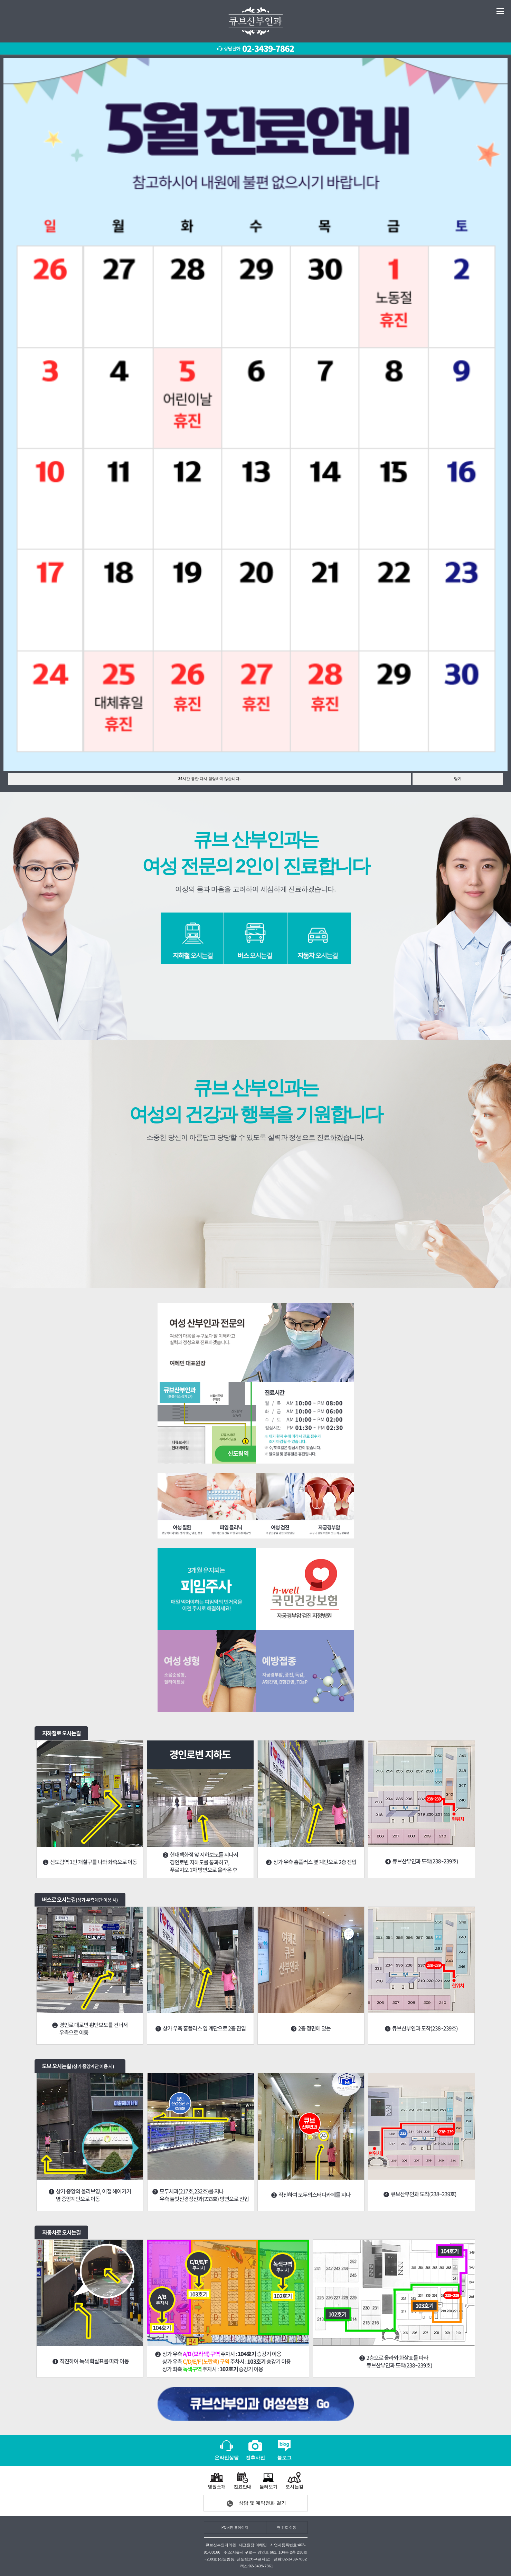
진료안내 (243, 2480)
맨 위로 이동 (286, 2527)
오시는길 (294, 2480)
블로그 (284, 2450)
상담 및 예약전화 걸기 (262, 2503)
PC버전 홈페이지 (234, 2527)
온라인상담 (227, 2450)
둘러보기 (268, 2480)
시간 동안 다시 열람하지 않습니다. (209, 778)
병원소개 (217, 2480)
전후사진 (255, 2450)
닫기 (458, 778)
